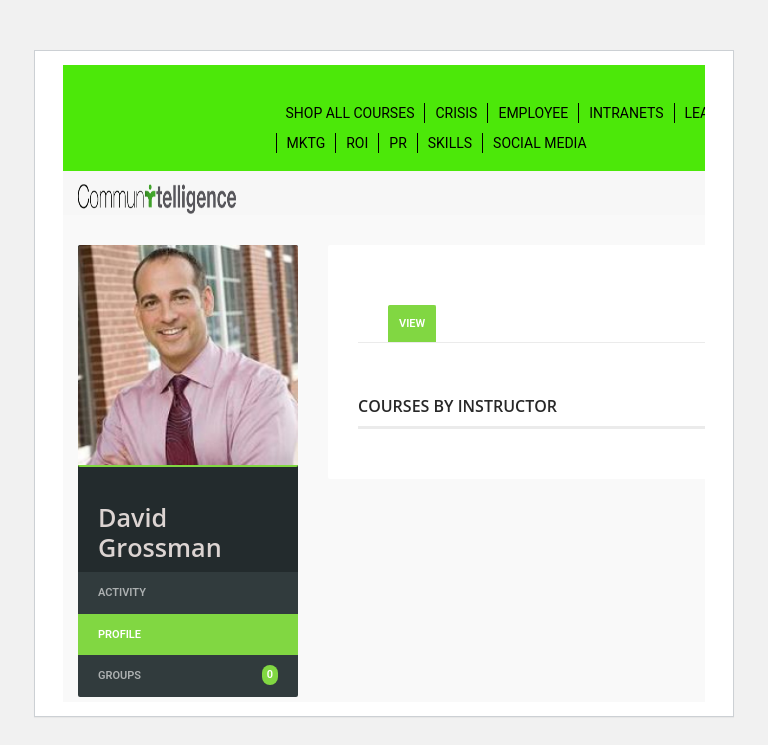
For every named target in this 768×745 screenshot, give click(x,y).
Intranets (626, 113)
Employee (533, 113)
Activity (122, 592)
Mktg (306, 143)
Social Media (540, 143)
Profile (119, 634)
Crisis (456, 113)
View (412, 323)
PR (397, 143)
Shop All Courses (350, 113)
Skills (450, 143)
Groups (188, 675)
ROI (357, 143)
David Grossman (160, 532)
